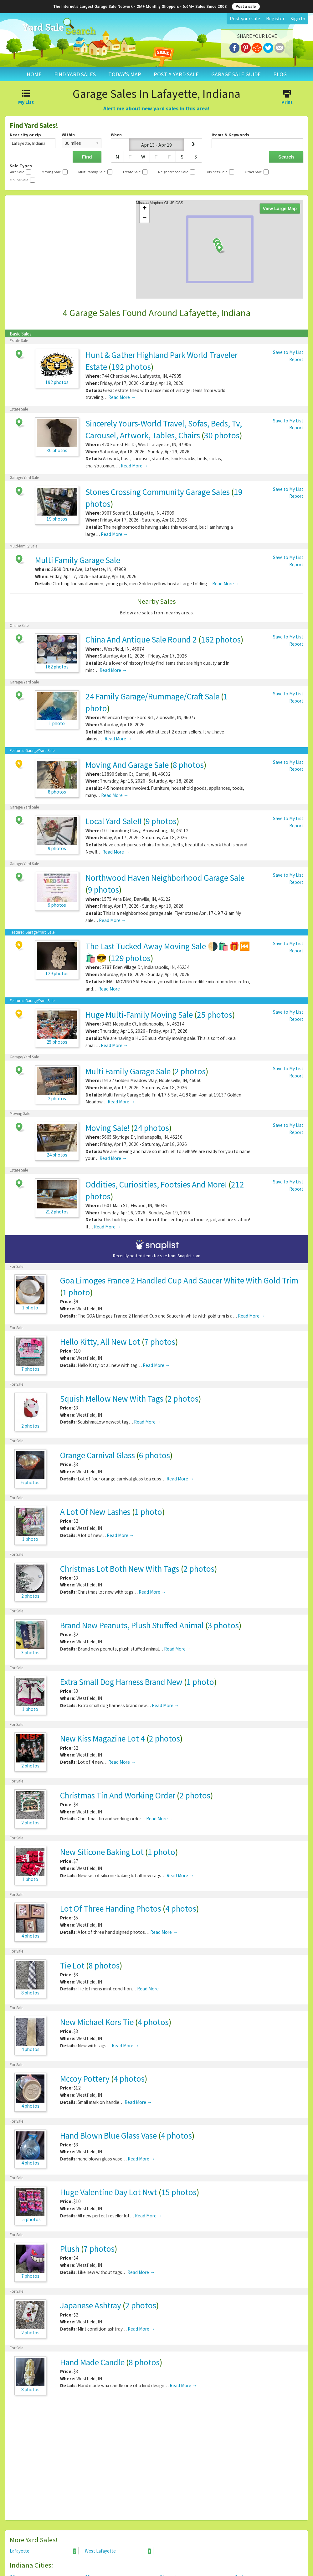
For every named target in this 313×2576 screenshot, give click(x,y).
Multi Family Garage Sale (77, 560)
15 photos (179, 2192)
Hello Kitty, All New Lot (100, 1341)
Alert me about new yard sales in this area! (156, 108)
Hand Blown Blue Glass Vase (108, 2135)
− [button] (144, 218)
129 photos (131, 958)
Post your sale (245, 18)
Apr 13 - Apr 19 (156, 145)
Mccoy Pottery (85, 2078)
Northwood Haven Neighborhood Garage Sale (164, 877)
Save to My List (288, 352)
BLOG (280, 74)
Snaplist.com (188, 1255)
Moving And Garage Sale (127, 764)
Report (296, 359)
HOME (34, 74)
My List (26, 98)
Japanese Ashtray (90, 2305)
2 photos (190, 1071)
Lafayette (43, 2551)
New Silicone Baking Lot (102, 1852)
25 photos (214, 1014)
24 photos (151, 1127)
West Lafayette (118, 2551)
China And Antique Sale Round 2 (141, 639)
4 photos (180, 1908)
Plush (70, 2248)
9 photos (161, 821)
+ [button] (144, 208)
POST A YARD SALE (176, 74)
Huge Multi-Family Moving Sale (139, 1014)
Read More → (122, 397)
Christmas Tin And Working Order (117, 1795)
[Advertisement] (156, 2461)
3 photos (223, 1625)
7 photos (159, 1341)
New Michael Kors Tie (97, 2022)
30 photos (221, 435)
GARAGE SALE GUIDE (236, 74)
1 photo (76, 1292)
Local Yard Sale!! (113, 821)
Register (275, 18)
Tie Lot (72, 1965)
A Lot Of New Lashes (95, 1511)
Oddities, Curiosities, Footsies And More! (156, 1184)
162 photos (221, 639)
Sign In (297, 18)
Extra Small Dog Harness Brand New (121, 1681)
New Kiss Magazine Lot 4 (102, 1738)
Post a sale (246, 6)
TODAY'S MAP (124, 74)
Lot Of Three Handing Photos (110, 1908)
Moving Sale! (107, 1127)
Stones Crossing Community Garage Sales (157, 491)
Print (286, 98)
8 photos (188, 764)
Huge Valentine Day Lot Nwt (108, 2192)
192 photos (131, 366)
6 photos (154, 1455)
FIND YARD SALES (75, 74)
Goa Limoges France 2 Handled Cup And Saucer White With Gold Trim (179, 1280)
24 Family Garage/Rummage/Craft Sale (152, 696)
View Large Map (280, 208)
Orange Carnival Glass (97, 1455)
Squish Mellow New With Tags (111, 1398)
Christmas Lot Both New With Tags (119, 1568)
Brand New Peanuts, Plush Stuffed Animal (132, 1625)
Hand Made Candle (92, 2362)
